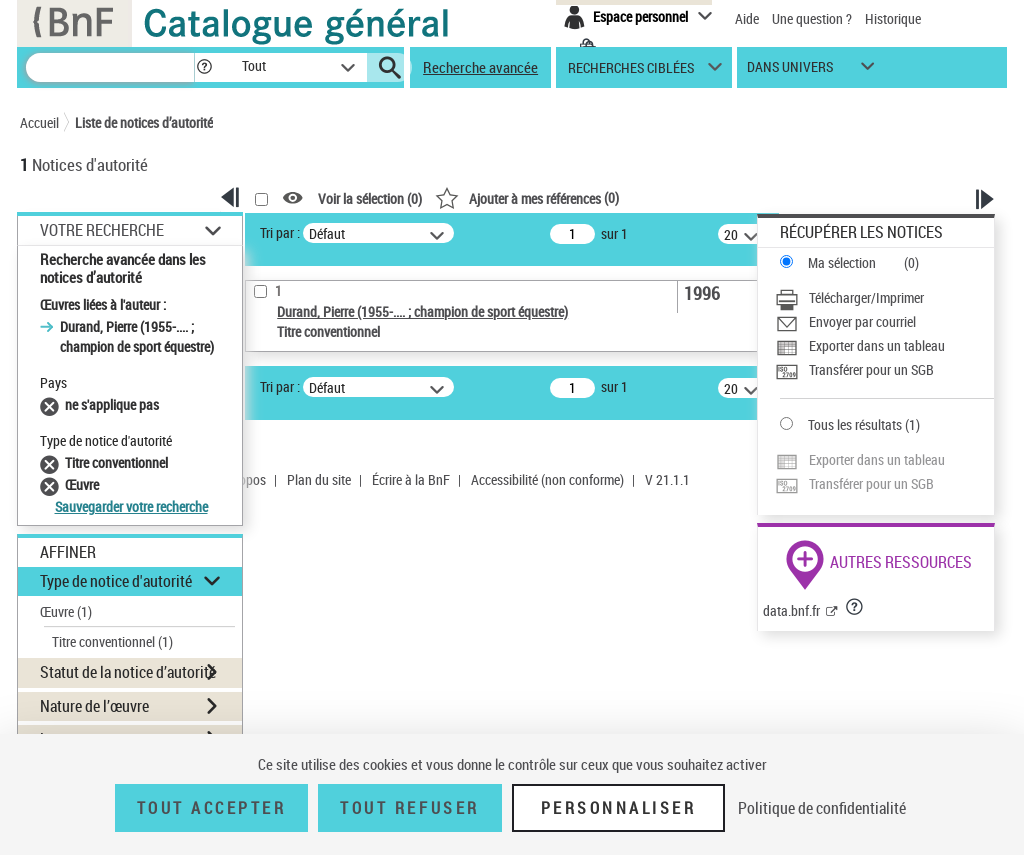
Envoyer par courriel (862, 321)
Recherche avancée (480, 67)
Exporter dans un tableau (877, 345)
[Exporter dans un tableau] (884, 346)
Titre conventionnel (112, 641)
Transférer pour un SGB (871, 369)
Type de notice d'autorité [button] (116, 581)
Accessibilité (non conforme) (547, 479)
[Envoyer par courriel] (884, 322)
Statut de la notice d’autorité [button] (128, 672)
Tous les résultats (855, 424)
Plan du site (319, 479)
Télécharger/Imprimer (866, 297)
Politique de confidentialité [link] (822, 808)
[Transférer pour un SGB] (884, 370)
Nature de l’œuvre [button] (94, 706)
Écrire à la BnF (411, 479)
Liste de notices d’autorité (144, 122)
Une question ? (812, 18)
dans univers (790, 71)
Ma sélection (842, 262)
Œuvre (66, 611)
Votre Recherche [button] (102, 230)
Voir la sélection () (370, 198)
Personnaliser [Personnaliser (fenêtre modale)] (619, 808)
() (527, 197)
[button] (204, 67)
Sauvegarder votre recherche (131, 506)
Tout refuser (409, 808)
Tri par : (280, 232)
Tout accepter (212, 808)
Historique (893, 18)
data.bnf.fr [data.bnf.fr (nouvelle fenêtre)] (791, 610)
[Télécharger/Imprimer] (884, 298)
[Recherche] (110, 67)
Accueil (39, 122)
